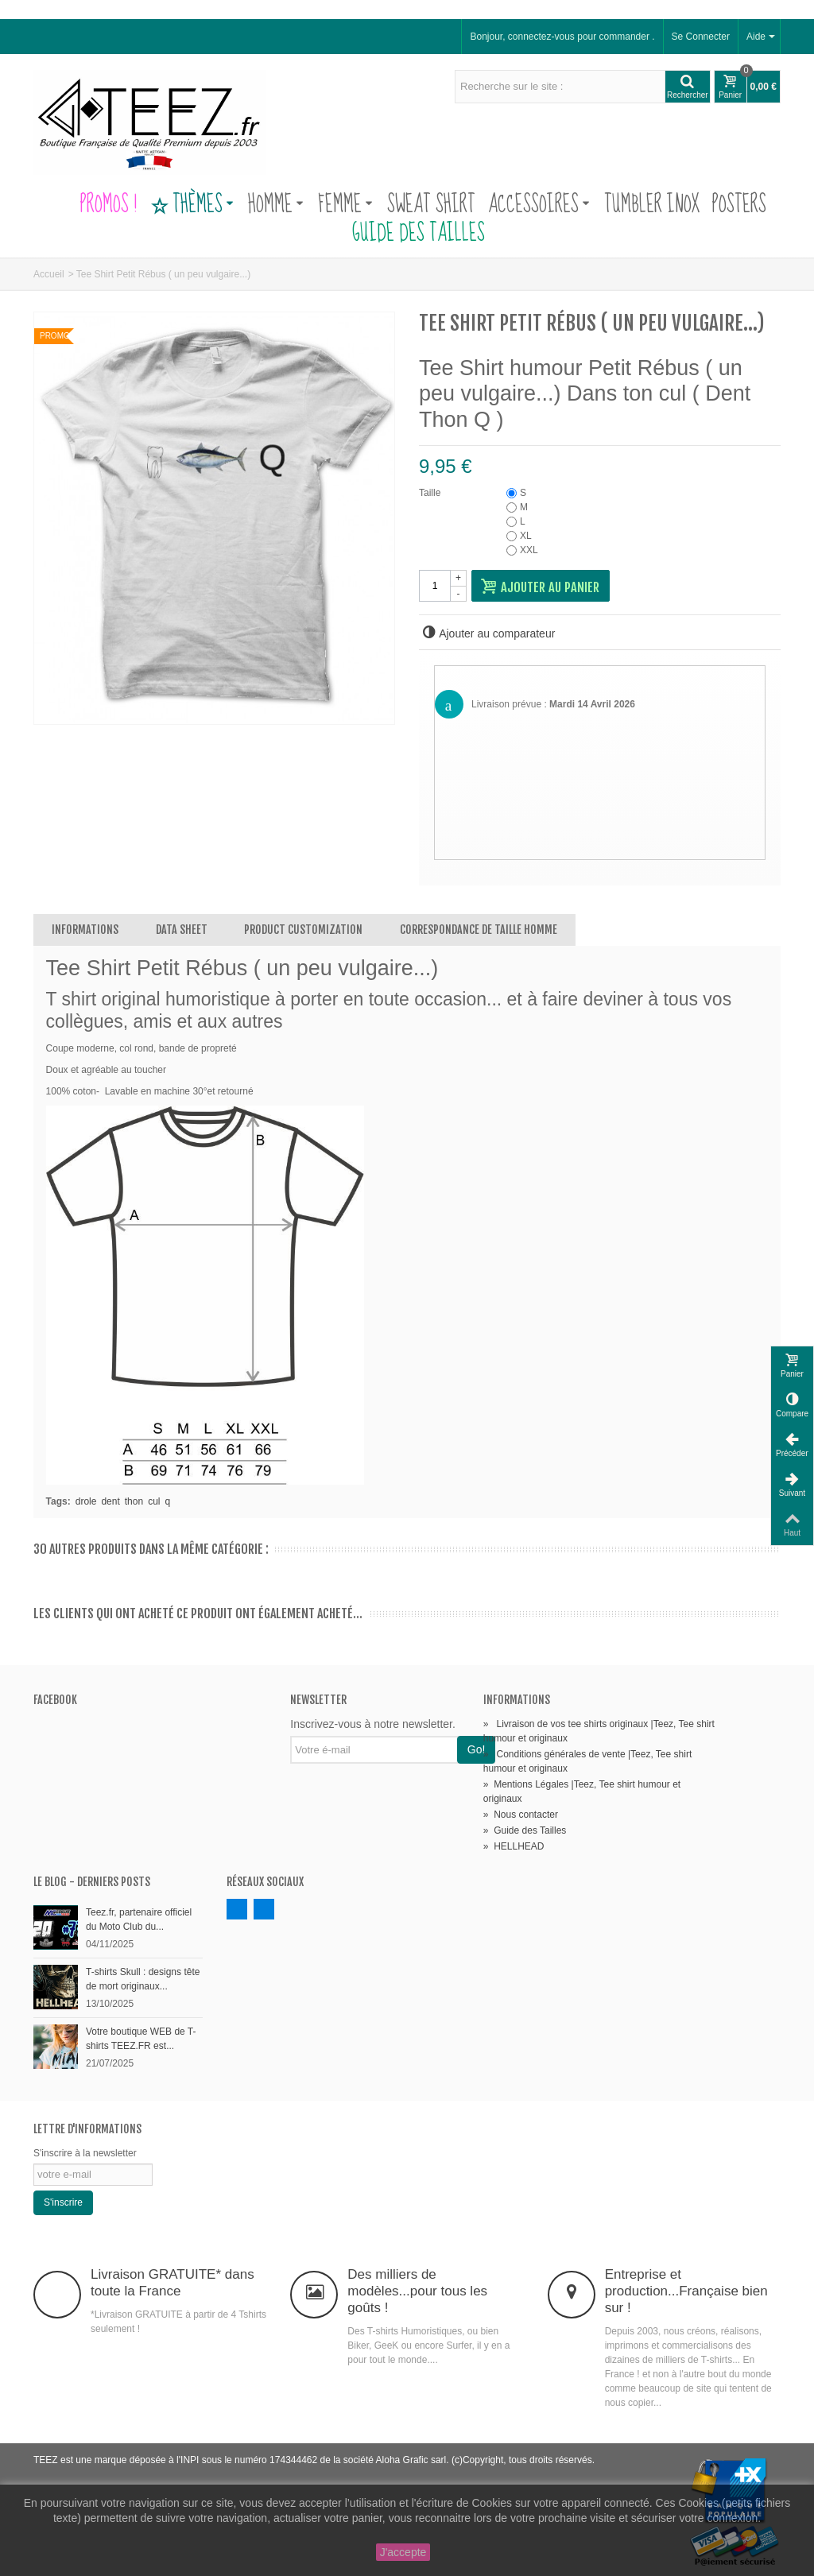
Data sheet (181, 929)
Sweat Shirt (431, 205)
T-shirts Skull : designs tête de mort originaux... (143, 1979)
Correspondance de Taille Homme (478, 929)
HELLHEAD (514, 1846)
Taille (431, 492)
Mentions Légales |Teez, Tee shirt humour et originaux (581, 1791)
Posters (739, 205)
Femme (345, 205)
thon (134, 1501)
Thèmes (191, 205)
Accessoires (539, 205)
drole (86, 1501)
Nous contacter (520, 1814)
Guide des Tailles (407, 233)
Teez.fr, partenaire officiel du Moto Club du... (139, 1919)
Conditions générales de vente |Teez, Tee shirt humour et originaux (587, 1761)
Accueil (48, 274)
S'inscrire (63, 2202)
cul (154, 1501)
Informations (85, 929)
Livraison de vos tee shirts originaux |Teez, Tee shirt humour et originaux (599, 1731)
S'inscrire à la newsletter (85, 2153)
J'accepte (403, 2552)
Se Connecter (701, 36)
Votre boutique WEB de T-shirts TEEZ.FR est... (141, 2038)
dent (110, 1501)
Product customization (303, 929)
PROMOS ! (108, 205)
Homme (276, 205)
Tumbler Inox (652, 205)
